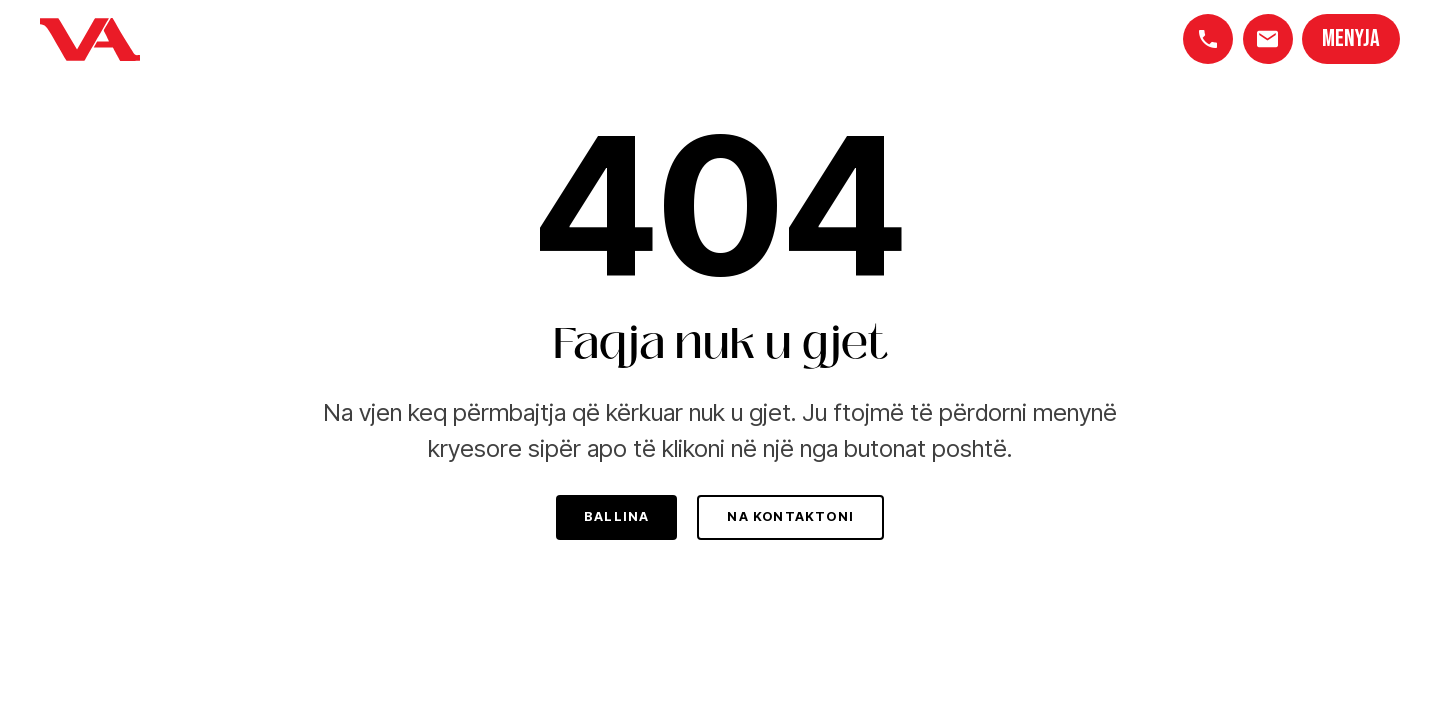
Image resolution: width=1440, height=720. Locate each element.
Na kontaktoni (790, 516)
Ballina (616, 516)
